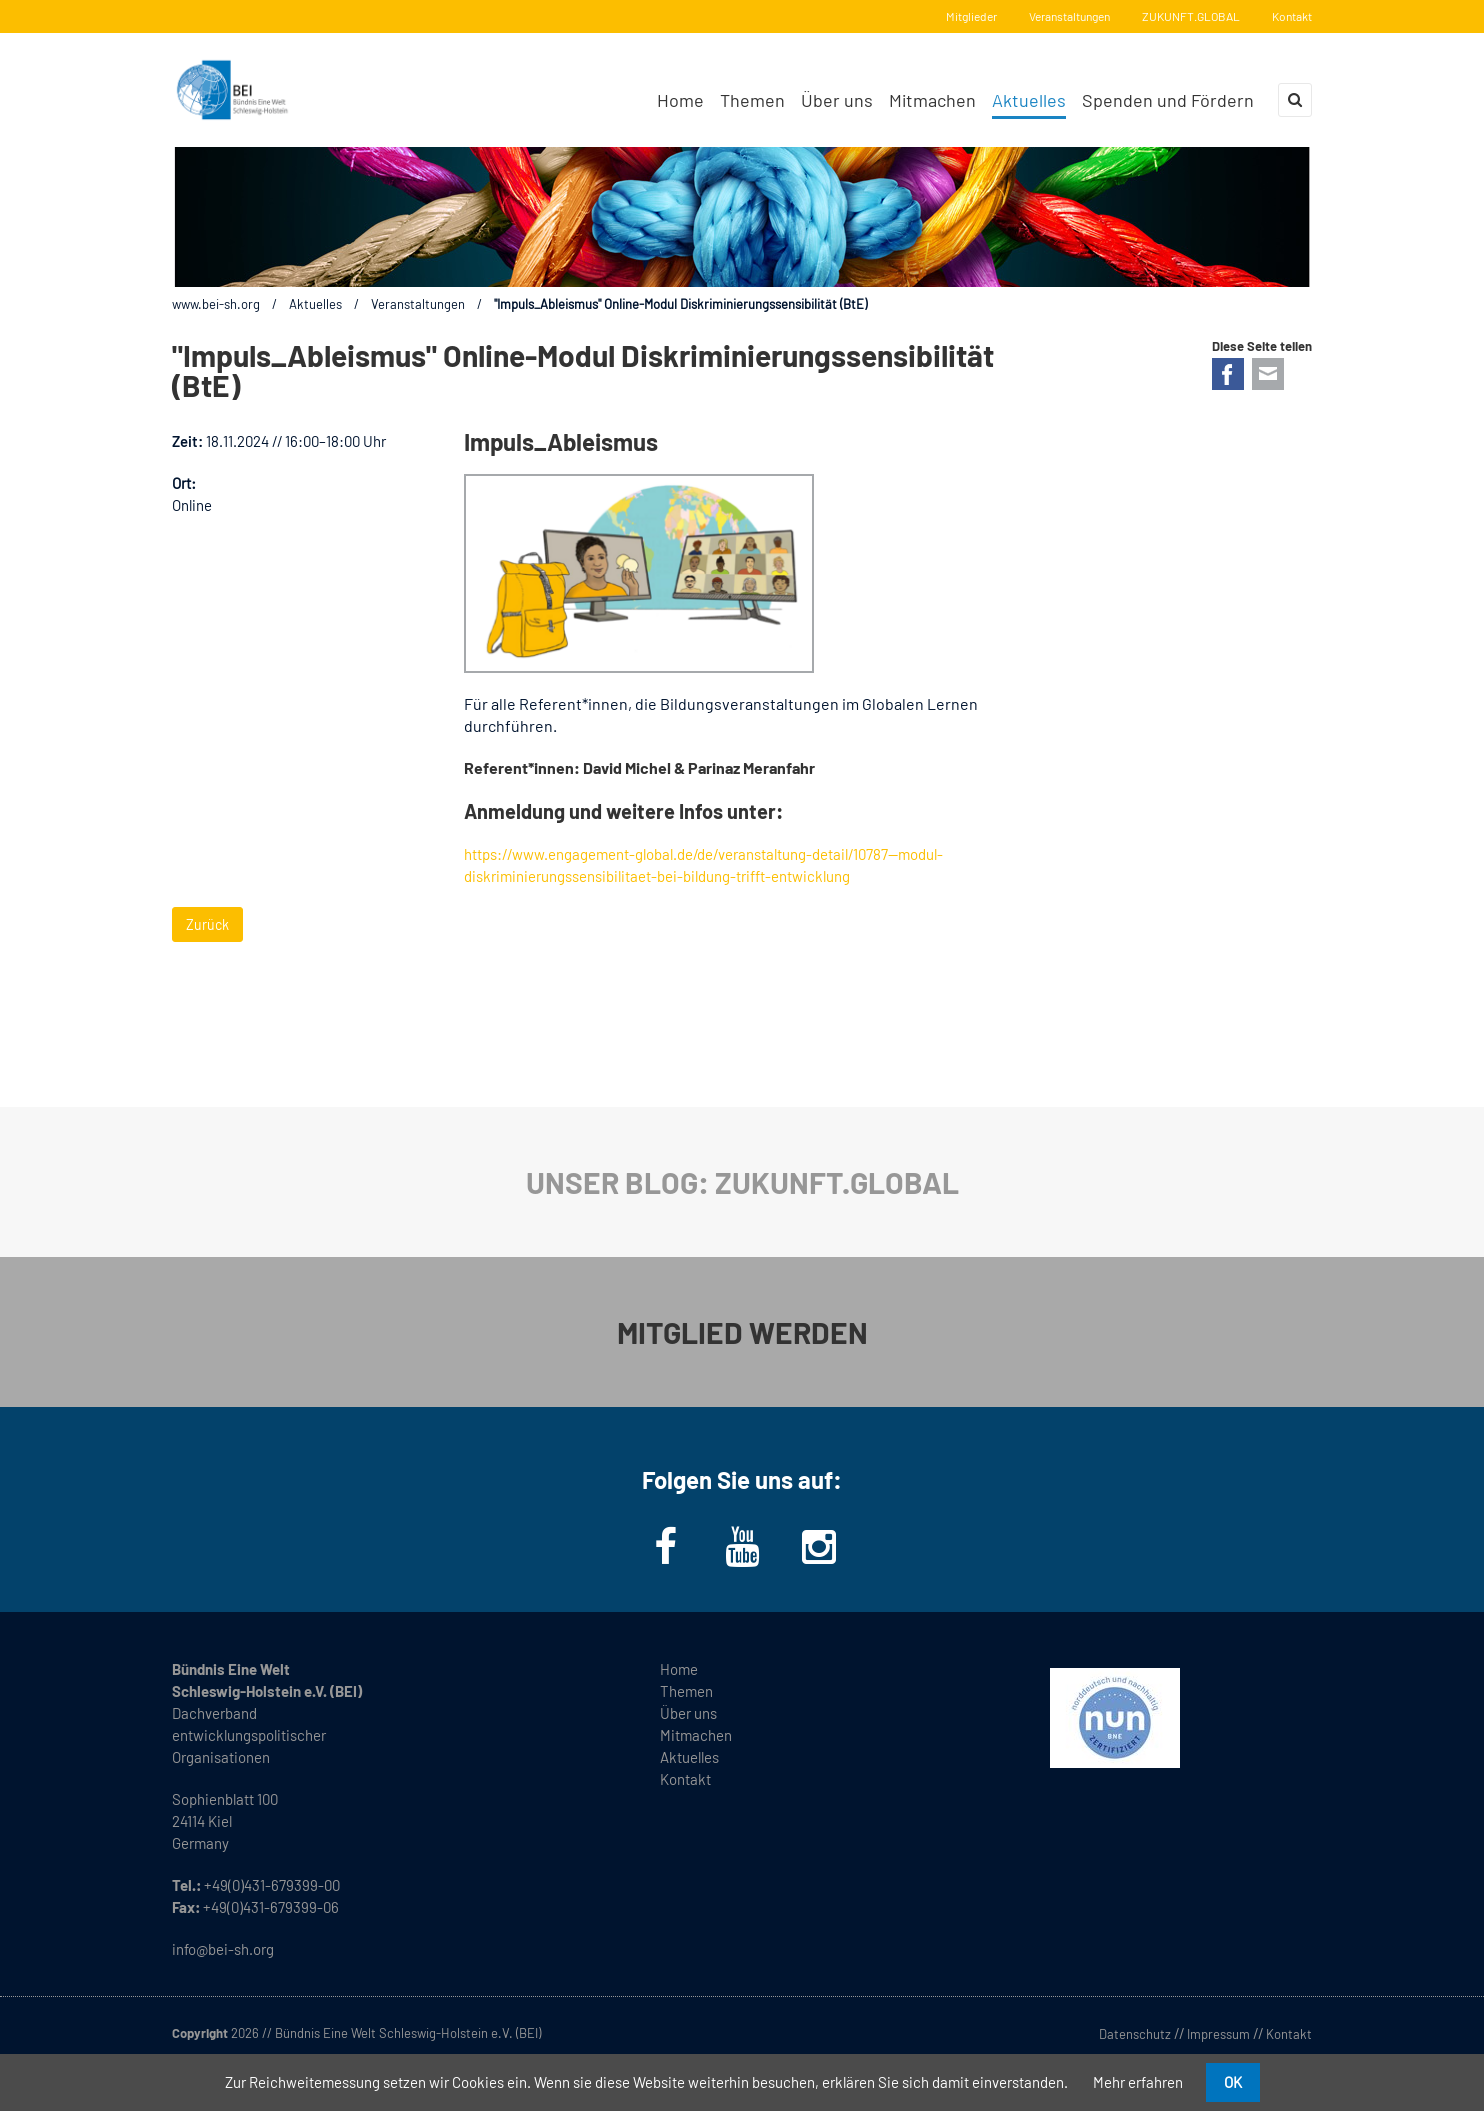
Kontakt (1292, 16)
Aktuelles (315, 304)
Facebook (1228, 374)
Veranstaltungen (1069, 16)
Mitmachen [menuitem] (932, 100)
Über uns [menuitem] (837, 100)
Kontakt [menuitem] (685, 1779)
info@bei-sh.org (223, 1949)
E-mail (1268, 374)
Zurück (207, 924)
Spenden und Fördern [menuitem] (1168, 100)
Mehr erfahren (1138, 2082)
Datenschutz (1135, 2034)
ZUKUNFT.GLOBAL (1191, 16)
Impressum (1218, 2034)
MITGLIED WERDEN (742, 1332)
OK (1233, 2082)
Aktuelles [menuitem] (1029, 100)
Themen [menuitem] (752, 100)
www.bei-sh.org (216, 304)
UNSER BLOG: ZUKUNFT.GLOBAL (742, 1182)
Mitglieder (971, 16)
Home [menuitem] (680, 100)
